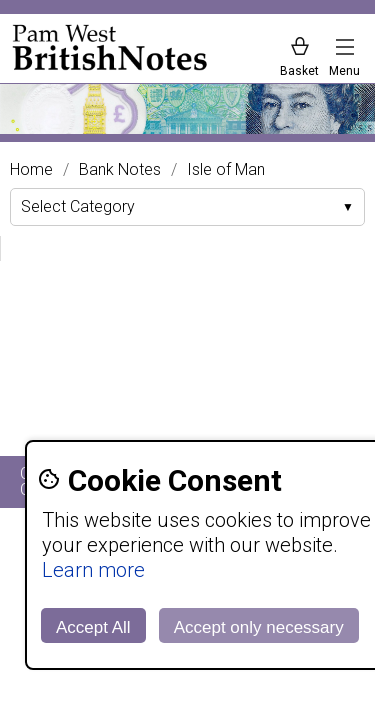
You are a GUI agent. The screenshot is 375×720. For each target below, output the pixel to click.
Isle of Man (226, 170)
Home (31, 170)
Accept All (93, 627)
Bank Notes (120, 170)
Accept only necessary (259, 627)
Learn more (93, 570)
